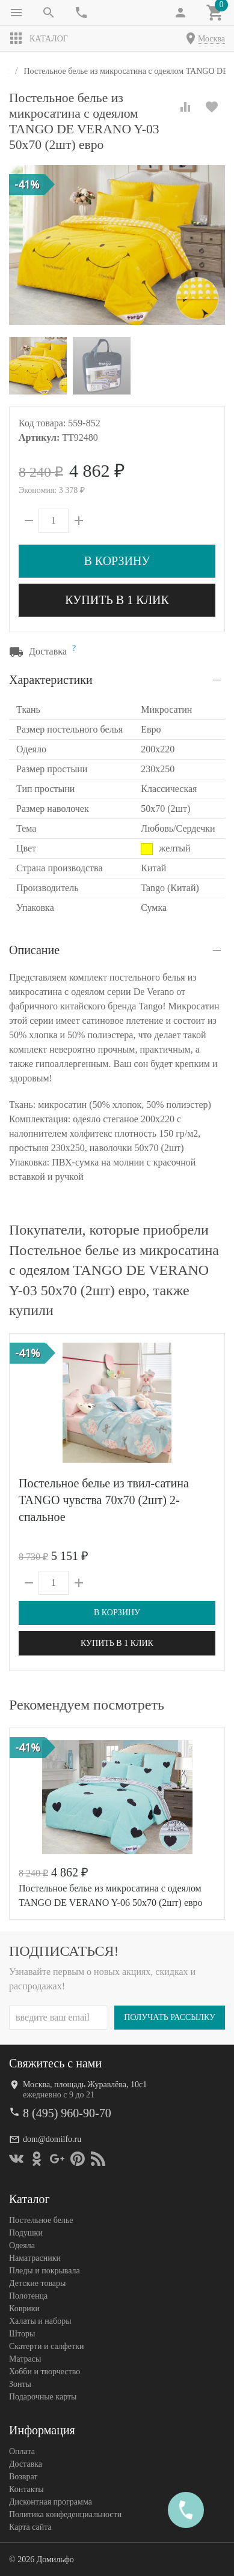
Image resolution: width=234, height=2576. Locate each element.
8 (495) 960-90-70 (67, 2112)
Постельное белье (41, 2219)
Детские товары (37, 2282)
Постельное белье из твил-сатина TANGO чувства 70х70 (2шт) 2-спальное (104, 1500)
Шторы (22, 2333)
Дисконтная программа (50, 2501)
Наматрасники (35, 2257)
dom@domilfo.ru (52, 2138)
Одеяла (22, 2244)
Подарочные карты (42, 2396)
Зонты (20, 2383)
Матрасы (25, 2358)
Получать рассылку (169, 2016)
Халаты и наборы (40, 2320)
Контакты (26, 2488)
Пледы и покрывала (44, 2270)
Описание (34, 950)
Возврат (23, 2476)
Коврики (24, 2307)
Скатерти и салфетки (46, 2345)
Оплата (22, 2450)
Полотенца (28, 2295)
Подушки (26, 2232)
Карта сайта (30, 2526)
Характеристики (51, 679)
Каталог (38, 38)
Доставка (25, 2463)
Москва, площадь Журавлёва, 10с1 (85, 2083)
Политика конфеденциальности (65, 2513)
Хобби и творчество (44, 2370)
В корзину (117, 560)
